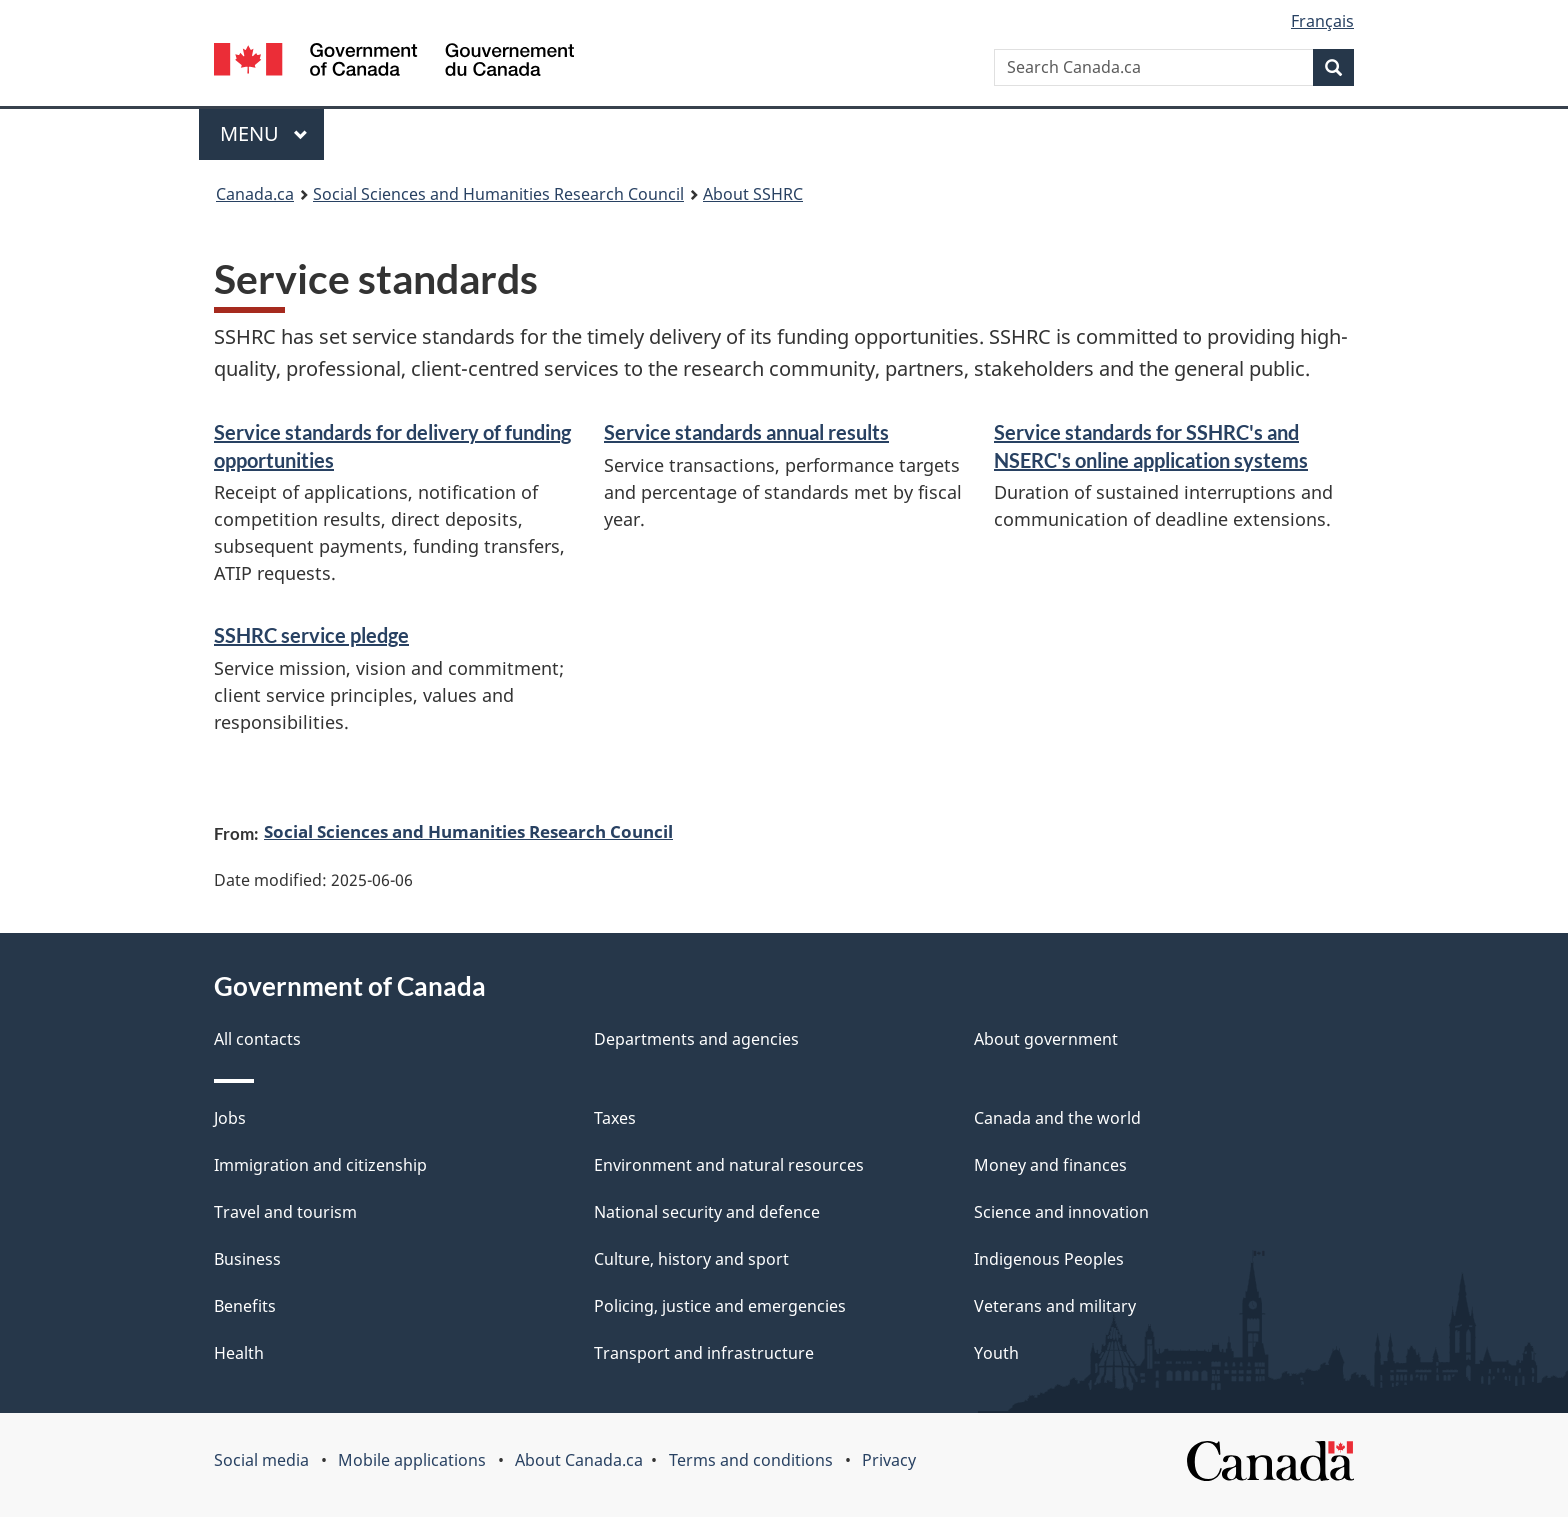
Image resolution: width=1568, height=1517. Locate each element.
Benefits (245, 1306)
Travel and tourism (285, 1212)
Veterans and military (1055, 1306)
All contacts (257, 1039)
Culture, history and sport (691, 1259)
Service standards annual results (746, 432)
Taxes (615, 1118)
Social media (261, 1460)
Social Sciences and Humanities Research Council (498, 194)
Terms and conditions (751, 1460)
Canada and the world (1057, 1118)
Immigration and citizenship (320, 1165)
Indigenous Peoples (1049, 1259)
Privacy (889, 1460)
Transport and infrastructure (704, 1353)
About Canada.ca (579, 1460)
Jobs (230, 1118)
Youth (996, 1353)
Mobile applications (412, 1460)
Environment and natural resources (729, 1165)
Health (239, 1353)
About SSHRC (753, 194)
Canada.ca (255, 194)
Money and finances (1050, 1165)
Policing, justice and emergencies (720, 1306)
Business (247, 1259)
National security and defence (707, 1212)
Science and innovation (1061, 1212)
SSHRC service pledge (311, 635)
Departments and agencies (696, 1039)
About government (1046, 1039)
